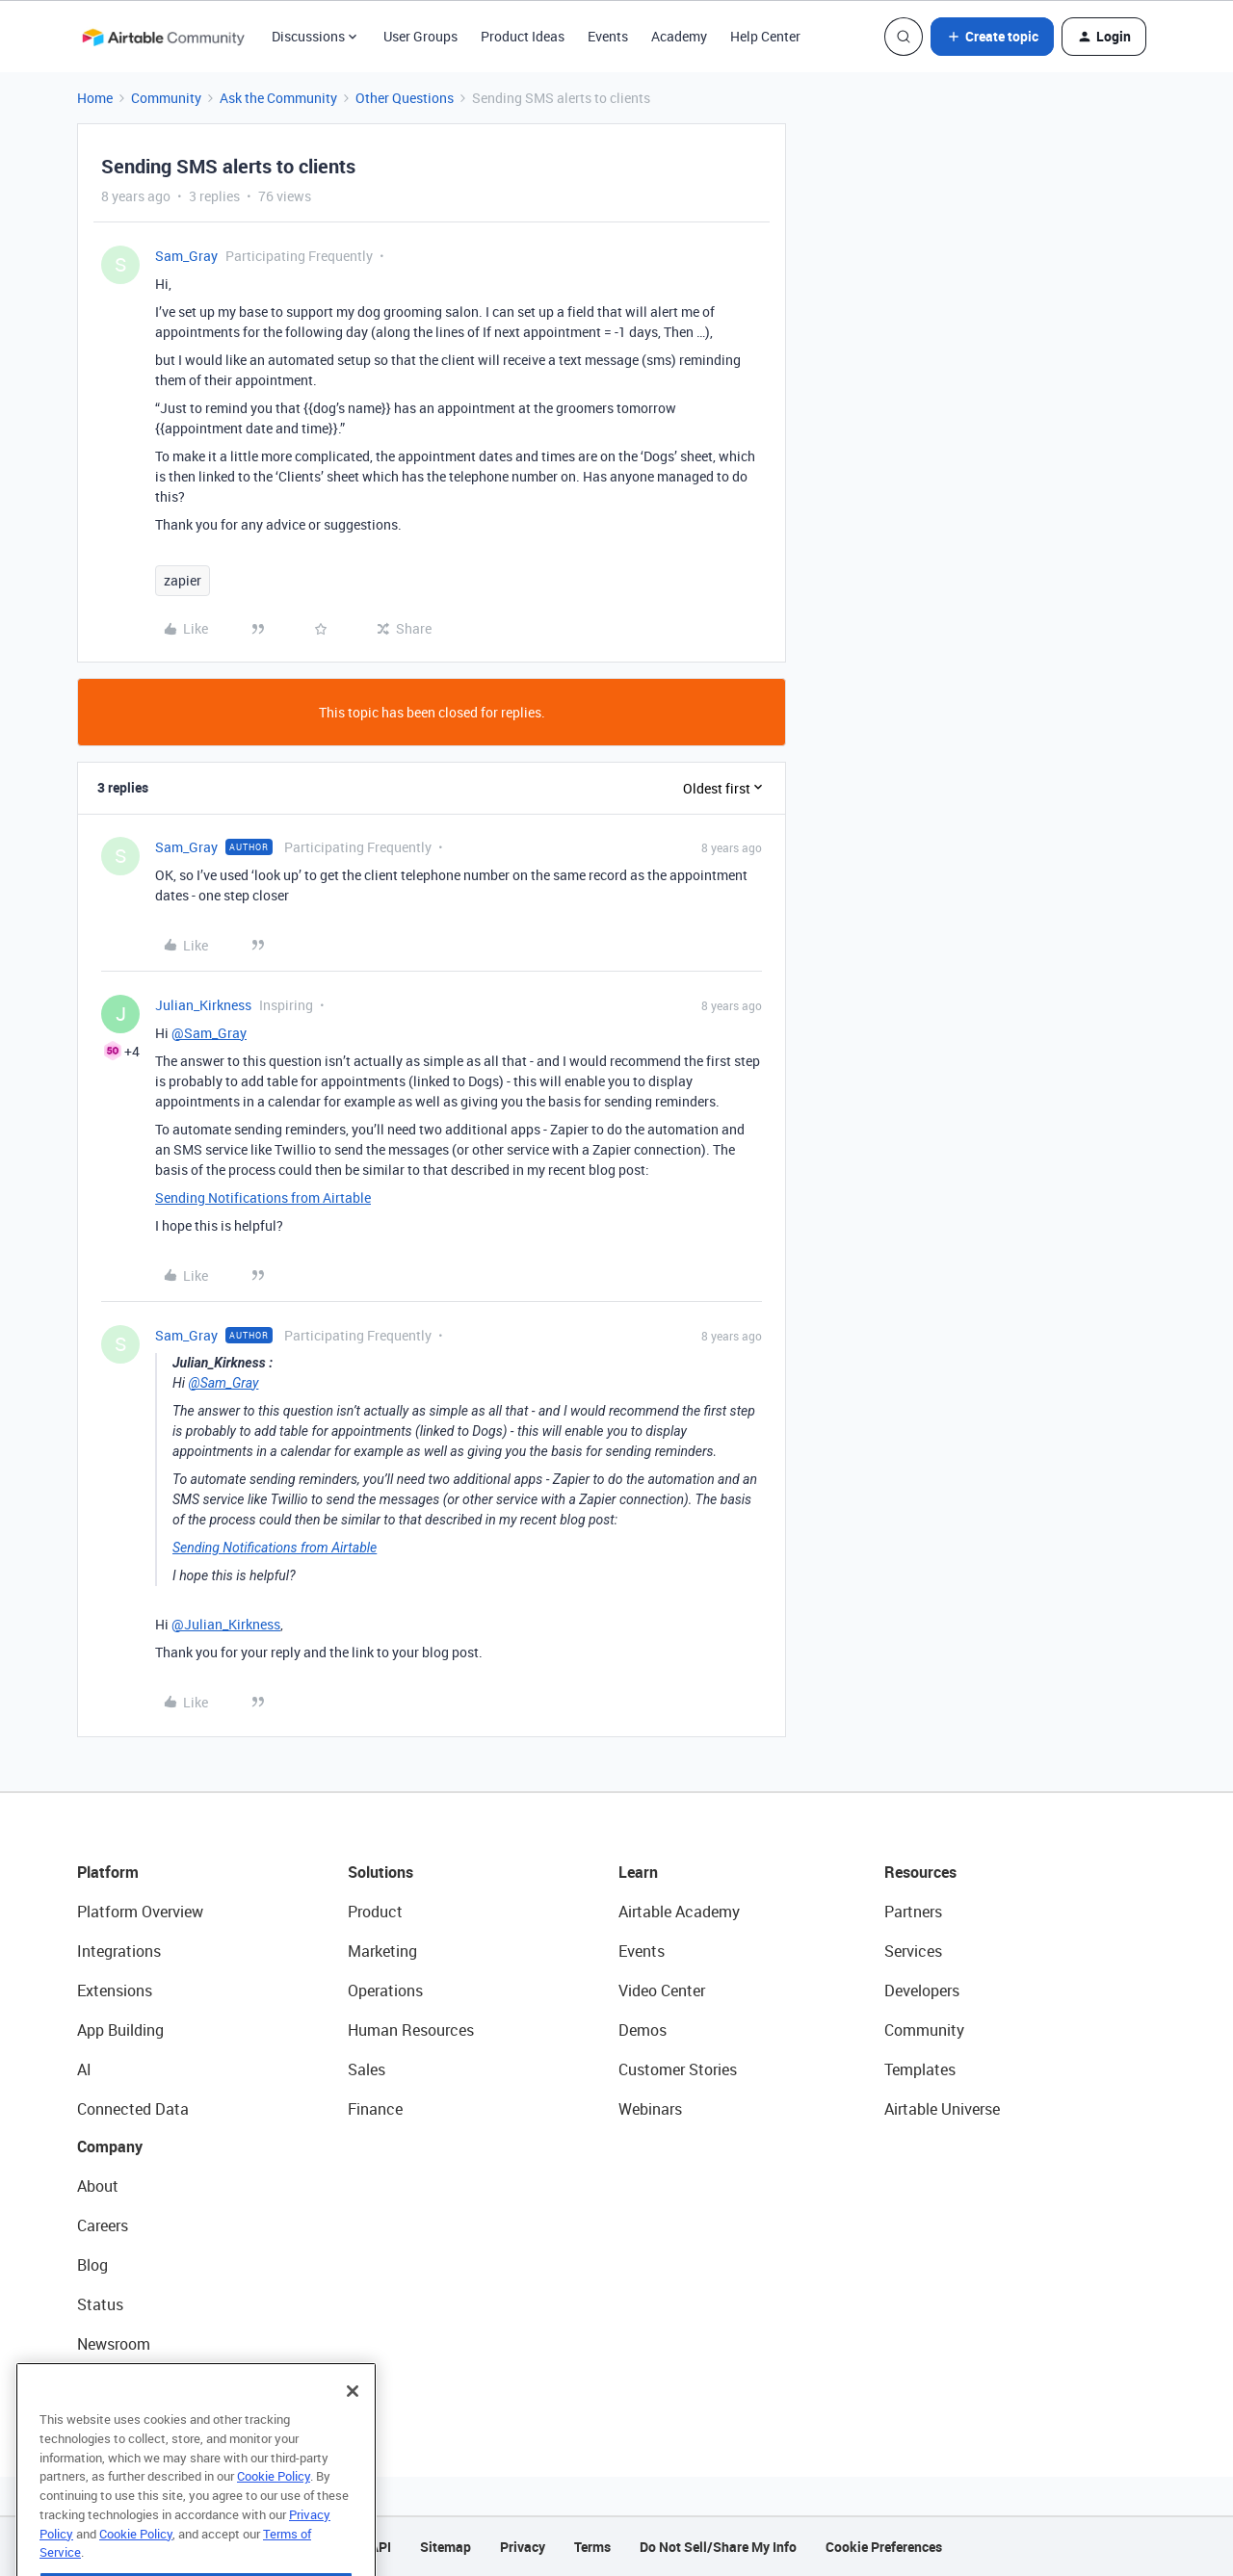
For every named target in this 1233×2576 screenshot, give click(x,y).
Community (166, 98)
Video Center (661, 1990)
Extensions (114, 1990)
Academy (679, 36)
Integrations (119, 1951)
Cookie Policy (273, 2512)
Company (110, 2146)
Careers (102, 2225)
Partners (913, 1911)
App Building (120, 2030)
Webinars (650, 2109)
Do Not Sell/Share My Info (718, 2546)
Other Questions (404, 98)
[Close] (352, 2428)
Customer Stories (677, 2069)
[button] (992, 36)
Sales (366, 2069)
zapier (182, 580)
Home (95, 98)
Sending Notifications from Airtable (263, 1197)
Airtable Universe (942, 2109)
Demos (642, 2030)
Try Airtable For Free (145, 2383)
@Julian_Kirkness (225, 1624)
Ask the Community (278, 98)
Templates (920, 2069)
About (97, 2186)
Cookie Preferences (884, 2546)
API (380, 2546)
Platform (108, 1872)
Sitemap (445, 2546)
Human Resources (411, 2030)
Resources (920, 1872)
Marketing (382, 1951)
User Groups (420, 36)
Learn (638, 1872)
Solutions (380, 1872)
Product (375, 1911)
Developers (921, 1990)
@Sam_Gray (209, 1033)
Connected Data (133, 2109)
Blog (92, 2265)
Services (913, 1951)
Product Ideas (522, 36)
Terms (592, 2546)
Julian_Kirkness (203, 1005)
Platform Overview (140, 1911)
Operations (385, 1990)
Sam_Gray (186, 256)
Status (100, 2304)
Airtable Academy (679, 1911)
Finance (375, 2109)
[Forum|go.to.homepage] (163, 36)
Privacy (522, 2546)
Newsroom (113, 2344)
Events (608, 36)
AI (84, 2069)
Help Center (765, 36)
